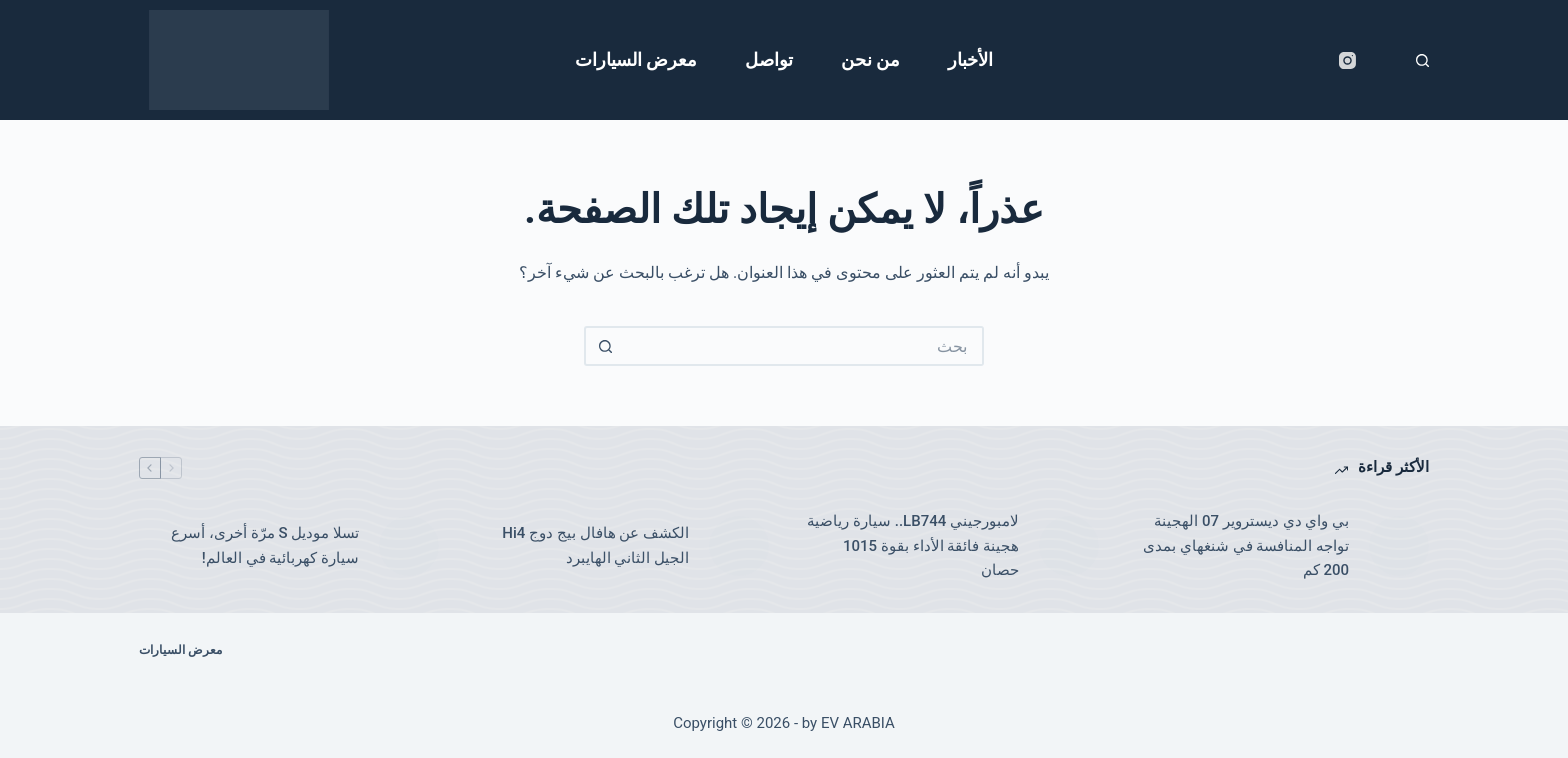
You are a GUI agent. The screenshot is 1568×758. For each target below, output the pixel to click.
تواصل (769, 59)
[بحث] (1422, 60)
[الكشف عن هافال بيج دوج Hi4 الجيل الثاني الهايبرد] (739, 546)
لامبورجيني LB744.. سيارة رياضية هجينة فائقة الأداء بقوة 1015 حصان (913, 546)
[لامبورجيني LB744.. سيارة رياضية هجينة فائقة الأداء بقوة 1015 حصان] (1069, 546)
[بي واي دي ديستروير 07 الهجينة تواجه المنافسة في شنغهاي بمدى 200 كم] (1399, 546)
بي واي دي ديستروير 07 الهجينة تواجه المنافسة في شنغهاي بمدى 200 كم (1246, 546)
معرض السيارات (636, 59)
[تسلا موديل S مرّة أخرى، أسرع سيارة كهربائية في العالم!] (409, 546)
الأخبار (970, 59)
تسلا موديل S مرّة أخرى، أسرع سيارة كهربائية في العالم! (265, 545)
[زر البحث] (604, 346)
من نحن (870, 59)
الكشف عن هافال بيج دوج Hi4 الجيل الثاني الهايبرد (595, 545)
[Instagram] (1347, 60)
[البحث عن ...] (804, 346)
